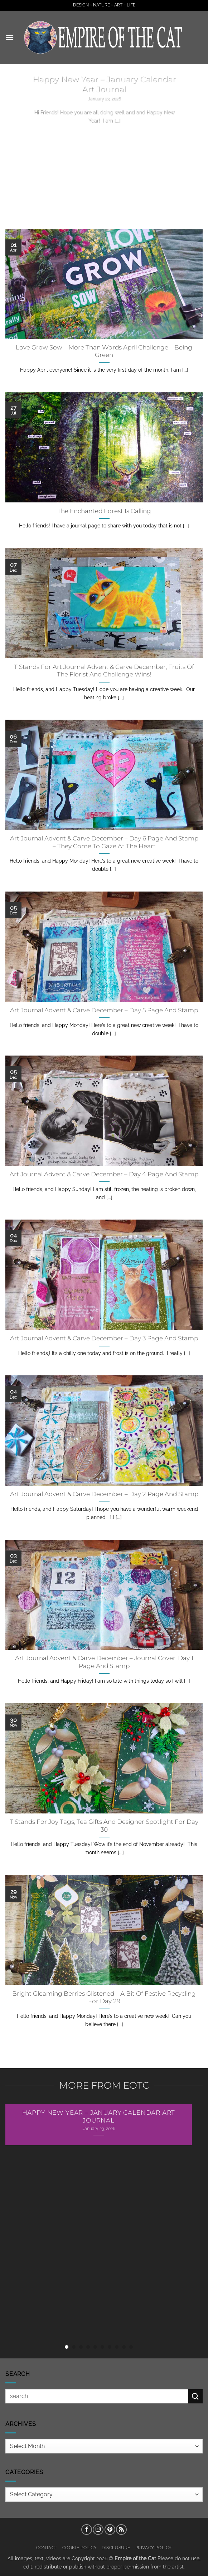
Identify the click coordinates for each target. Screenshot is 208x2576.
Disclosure (116, 2547)
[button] (9, 37)
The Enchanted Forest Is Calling (104, 511)
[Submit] (195, 2396)
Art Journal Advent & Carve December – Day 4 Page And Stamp (104, 1174)
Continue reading (104, 134)
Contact (46, 2547)
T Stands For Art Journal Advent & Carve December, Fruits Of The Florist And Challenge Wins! (104, 670)
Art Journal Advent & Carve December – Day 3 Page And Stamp (104, 1338)
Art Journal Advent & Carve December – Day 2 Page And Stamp (104, 1494)
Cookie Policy (79, 2547)
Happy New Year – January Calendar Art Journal (104, 84)
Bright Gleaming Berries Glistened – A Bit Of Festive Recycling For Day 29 (104, 1997)
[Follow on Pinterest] (110, 2529)
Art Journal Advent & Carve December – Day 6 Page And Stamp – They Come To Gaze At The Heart (104, 842)
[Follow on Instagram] (98, 2529)
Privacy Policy (153, 2547)
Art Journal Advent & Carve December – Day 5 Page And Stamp (104, 1010)
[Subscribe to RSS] (121, 2529)
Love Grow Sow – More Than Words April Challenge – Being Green (104, 351)
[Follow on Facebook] (86, 2529)
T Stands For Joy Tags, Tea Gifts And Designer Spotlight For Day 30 (104, 1825)
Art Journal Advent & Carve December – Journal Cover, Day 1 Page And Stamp (104, 1661)
